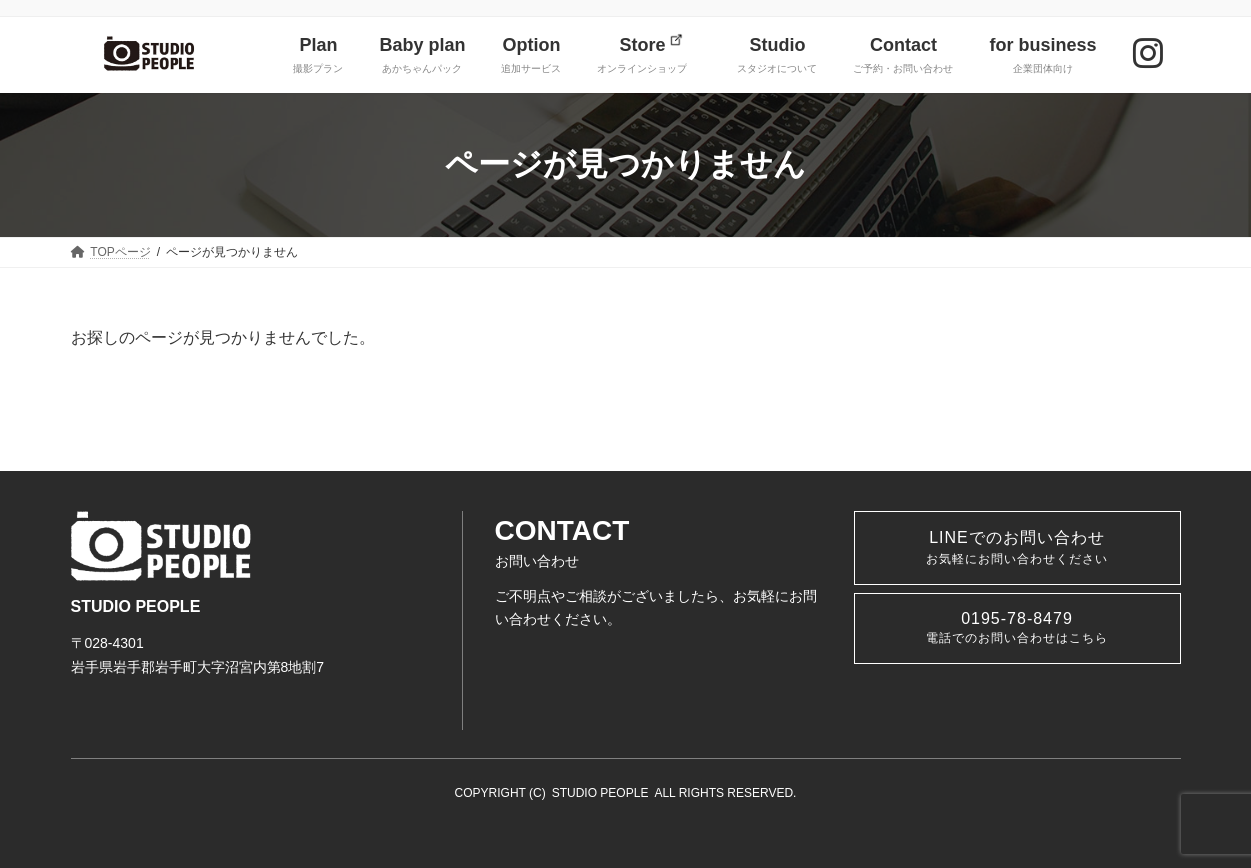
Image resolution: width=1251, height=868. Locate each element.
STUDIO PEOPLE (600, 793)
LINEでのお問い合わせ (1017, 547)
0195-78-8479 (1017, 627)
